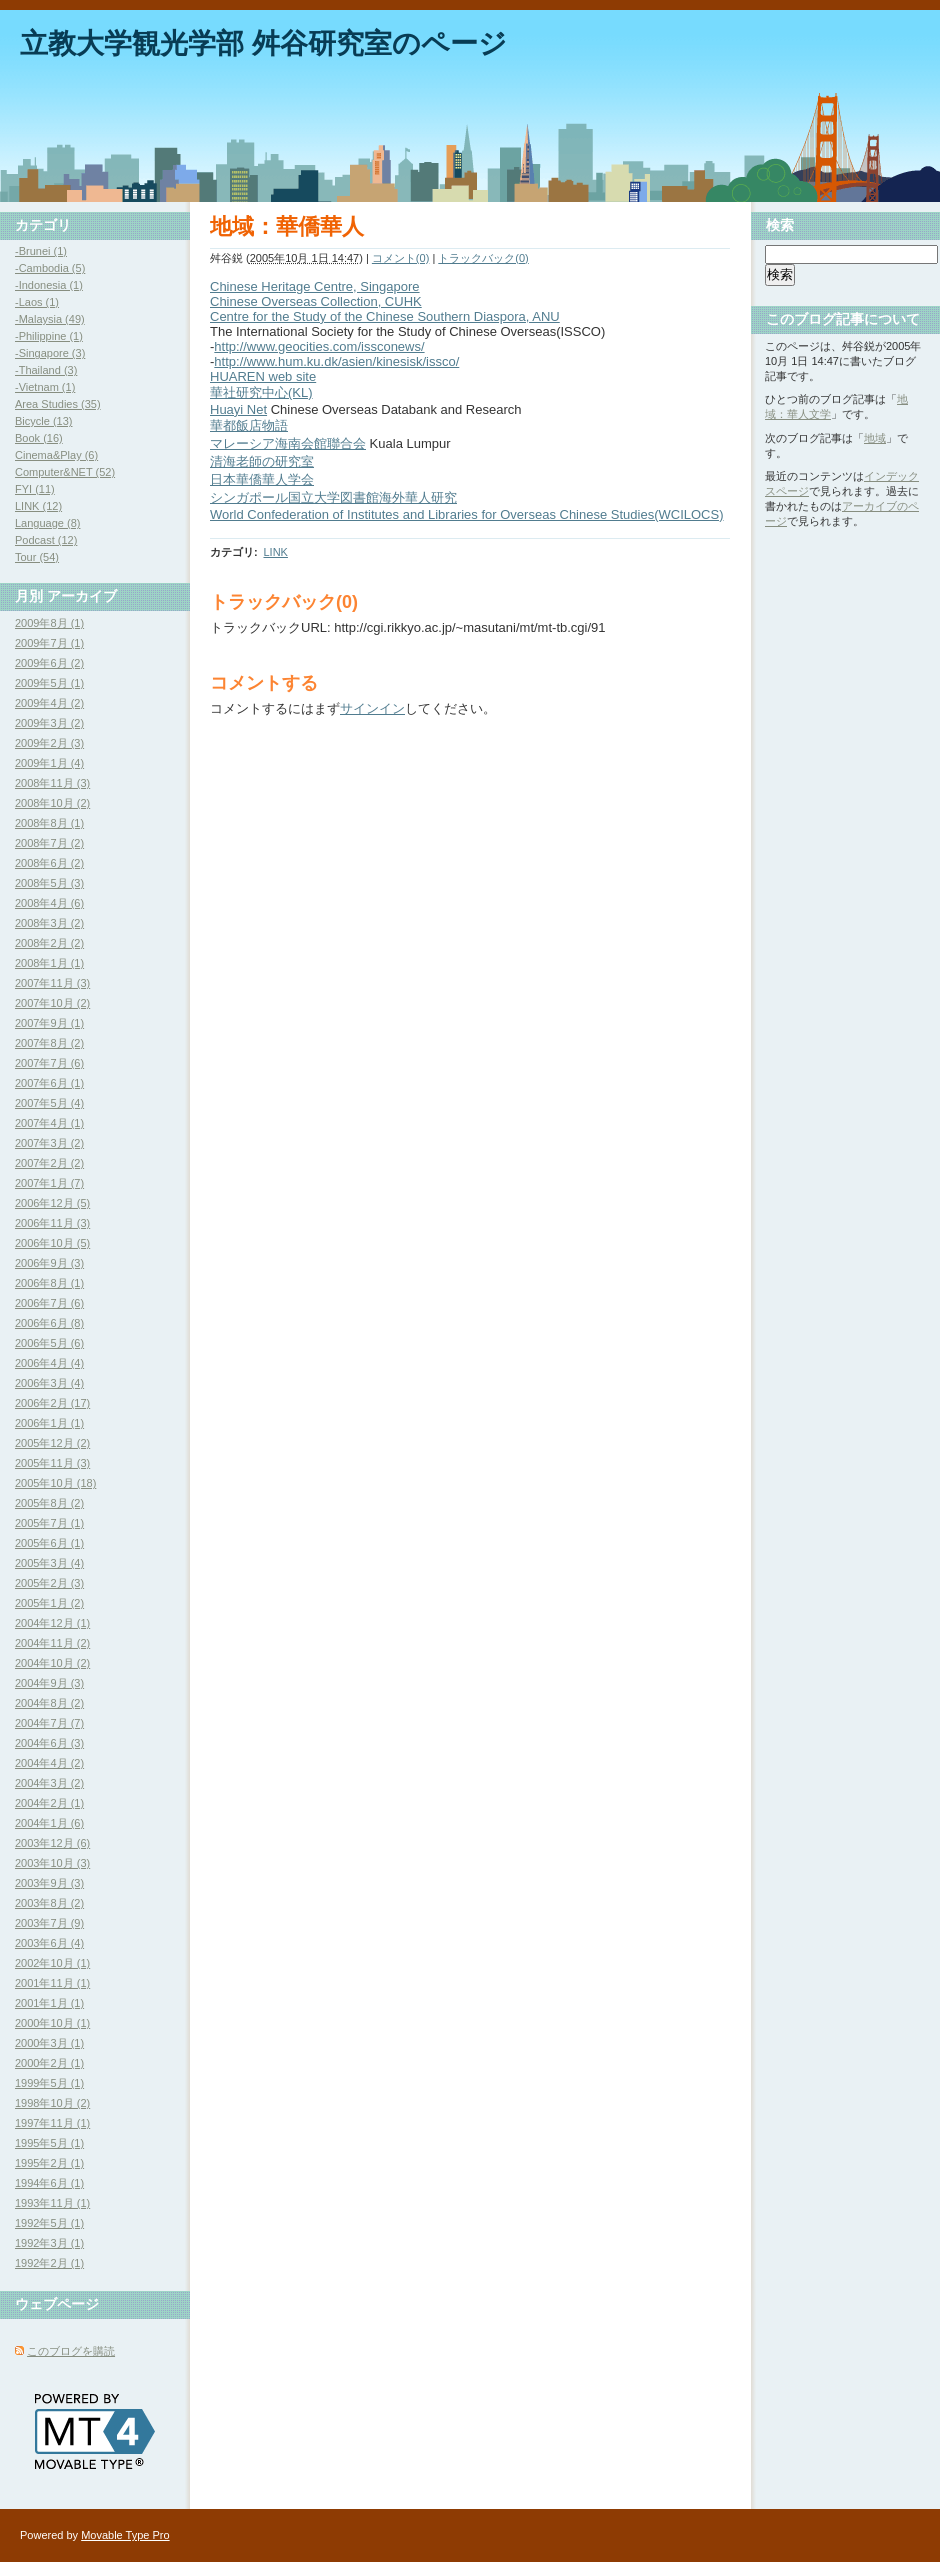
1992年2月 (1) (49, 2263)
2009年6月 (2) (49, 663)
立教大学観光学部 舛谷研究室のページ (263, 43)
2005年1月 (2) (49, 1603)
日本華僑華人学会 (262, 479)
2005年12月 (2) (52, 1443)
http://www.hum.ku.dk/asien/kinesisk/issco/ (336, 361)
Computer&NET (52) (65, 472)
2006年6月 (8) (49, 1323)
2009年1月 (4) (49, 763)
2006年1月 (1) (49, 1423)
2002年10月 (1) (52, 1963)
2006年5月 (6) (49, 1343)
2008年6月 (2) (49, 863)
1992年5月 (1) (49, 2223)
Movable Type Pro (125, 2535)
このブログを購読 (71, 2351)
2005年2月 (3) (49, 1583)
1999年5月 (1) (49, 2083)
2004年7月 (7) (49, 1723)
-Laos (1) (37, 302)
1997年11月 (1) (52, 2123)
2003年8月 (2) (49, 1903)
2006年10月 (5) (52, 1243)
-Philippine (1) (49, 336)
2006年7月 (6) (49, 1303)
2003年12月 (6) (52, 1843)
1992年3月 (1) (49, 2243)
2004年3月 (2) (49, 1783)
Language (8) (47, 523)
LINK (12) (38, 506)
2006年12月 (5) (52, 1203)
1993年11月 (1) (52, 2203)
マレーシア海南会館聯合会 (288, 443)
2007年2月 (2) (49, 1163)
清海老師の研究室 (262, 461)
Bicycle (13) (43, 421)
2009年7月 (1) (49, 643)
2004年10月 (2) (52, 1663)
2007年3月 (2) (49, 1143)
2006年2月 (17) (52, 1403)
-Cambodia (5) (50, 268)
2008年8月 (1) (49, 823)
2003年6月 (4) (49, 1943)
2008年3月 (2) (49, 923)
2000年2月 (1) (49, 2063)
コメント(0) (400, 258)
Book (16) (39, 438)
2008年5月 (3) (49, 883)
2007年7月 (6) (49, 1063)
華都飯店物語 (249, 425)
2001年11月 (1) (52, 1983)
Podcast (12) (46, 540)
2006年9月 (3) (49, 1263)
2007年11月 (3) (52, 983)
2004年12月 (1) (52, 1623)
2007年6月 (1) (49, 1083)
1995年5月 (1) (49, 2143)
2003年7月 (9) (49, 1923)
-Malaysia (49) (50, 319)
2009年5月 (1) (49, 683)
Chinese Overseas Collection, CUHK (316, 301)
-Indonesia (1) (49, 285)
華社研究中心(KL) (261, 392)
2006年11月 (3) (52, 1223)
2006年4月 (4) (49, 1363)
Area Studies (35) (58, 404)
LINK (275, 552)
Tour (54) (37, 557)
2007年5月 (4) (49, 1103)
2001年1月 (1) (49, 2003)
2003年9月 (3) (49, 1883)
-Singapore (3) (50, 353)
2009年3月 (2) (49, 723)
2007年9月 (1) (49, 1023)
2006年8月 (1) (49, 1283)
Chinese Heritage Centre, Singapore (315, 286)
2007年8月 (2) (49, 1043)
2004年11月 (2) (52, 1643)
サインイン (372, 708)
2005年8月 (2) (49, 1503)
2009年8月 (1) (49, 623)
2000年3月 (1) (49, 2043)
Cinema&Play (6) (56, 455)
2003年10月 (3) (52, 1863)
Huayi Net (238, 409)
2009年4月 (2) (49, 703)
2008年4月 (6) (49, 903)
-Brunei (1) (41, 251)
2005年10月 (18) (55, 1483)
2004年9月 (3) (49, 1683)
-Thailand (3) (46, 370)
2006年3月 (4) (49, 1383)
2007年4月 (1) (49, 1123)
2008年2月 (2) (49, 943)
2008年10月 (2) (52, 803)
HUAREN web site (263, 376)
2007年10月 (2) (52, 1003)
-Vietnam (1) (45, 387)
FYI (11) (35, 489)
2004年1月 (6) (49, 1823)
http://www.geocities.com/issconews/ (319, 346)
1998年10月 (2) (52, 2103)
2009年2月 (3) (49, 743)
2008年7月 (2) (49, 843)
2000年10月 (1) (52, 2023)
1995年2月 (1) (49, 2163)
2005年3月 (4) (49, 1563)
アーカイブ (82, 596)
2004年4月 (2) (49, 1763)
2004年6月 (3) (49, 1743)
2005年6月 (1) (49, 1543)
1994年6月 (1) (49, 2183)
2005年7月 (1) (49, 1523)
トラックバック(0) (483, 258)
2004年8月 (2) (49, 1703)
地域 (875, 438)
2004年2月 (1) (49, 1803)
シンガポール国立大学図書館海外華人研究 (333, 497)
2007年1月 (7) (49, 1183)
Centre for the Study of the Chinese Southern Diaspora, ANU (385, 316)
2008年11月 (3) (52, 783)
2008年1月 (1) (49, 963)
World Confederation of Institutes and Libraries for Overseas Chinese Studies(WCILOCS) (467, 514)
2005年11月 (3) (52, 1463)
